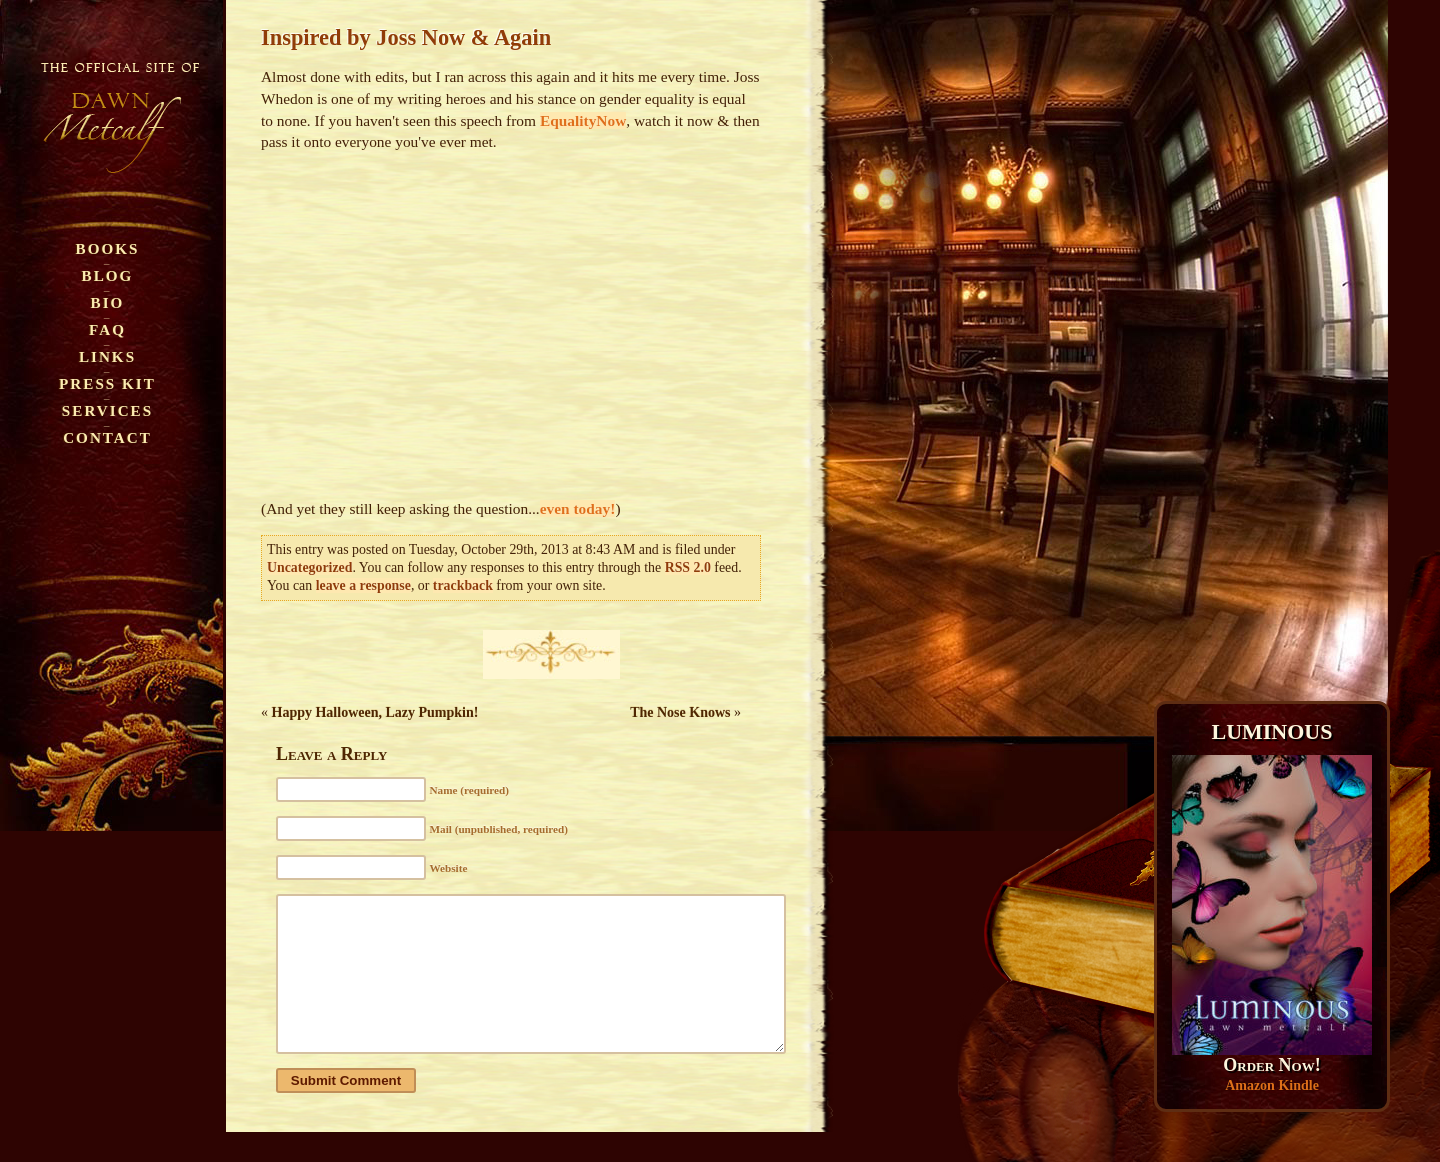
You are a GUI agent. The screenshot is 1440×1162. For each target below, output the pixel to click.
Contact (107, 437)
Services (107, 410)
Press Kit (107, 383)
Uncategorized (309, 567)
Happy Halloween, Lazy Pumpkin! (375, 712)
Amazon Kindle (1272, 1085)
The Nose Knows (680, 712)
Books (108, 248)
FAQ (107, 329)
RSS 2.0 (688, 567)
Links (107, 356)
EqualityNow (583, 120)
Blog (108, 275)
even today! (578, 508)
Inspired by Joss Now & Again (406, 37)
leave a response (363, 585)
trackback (463, 585)
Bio (108, 302)
